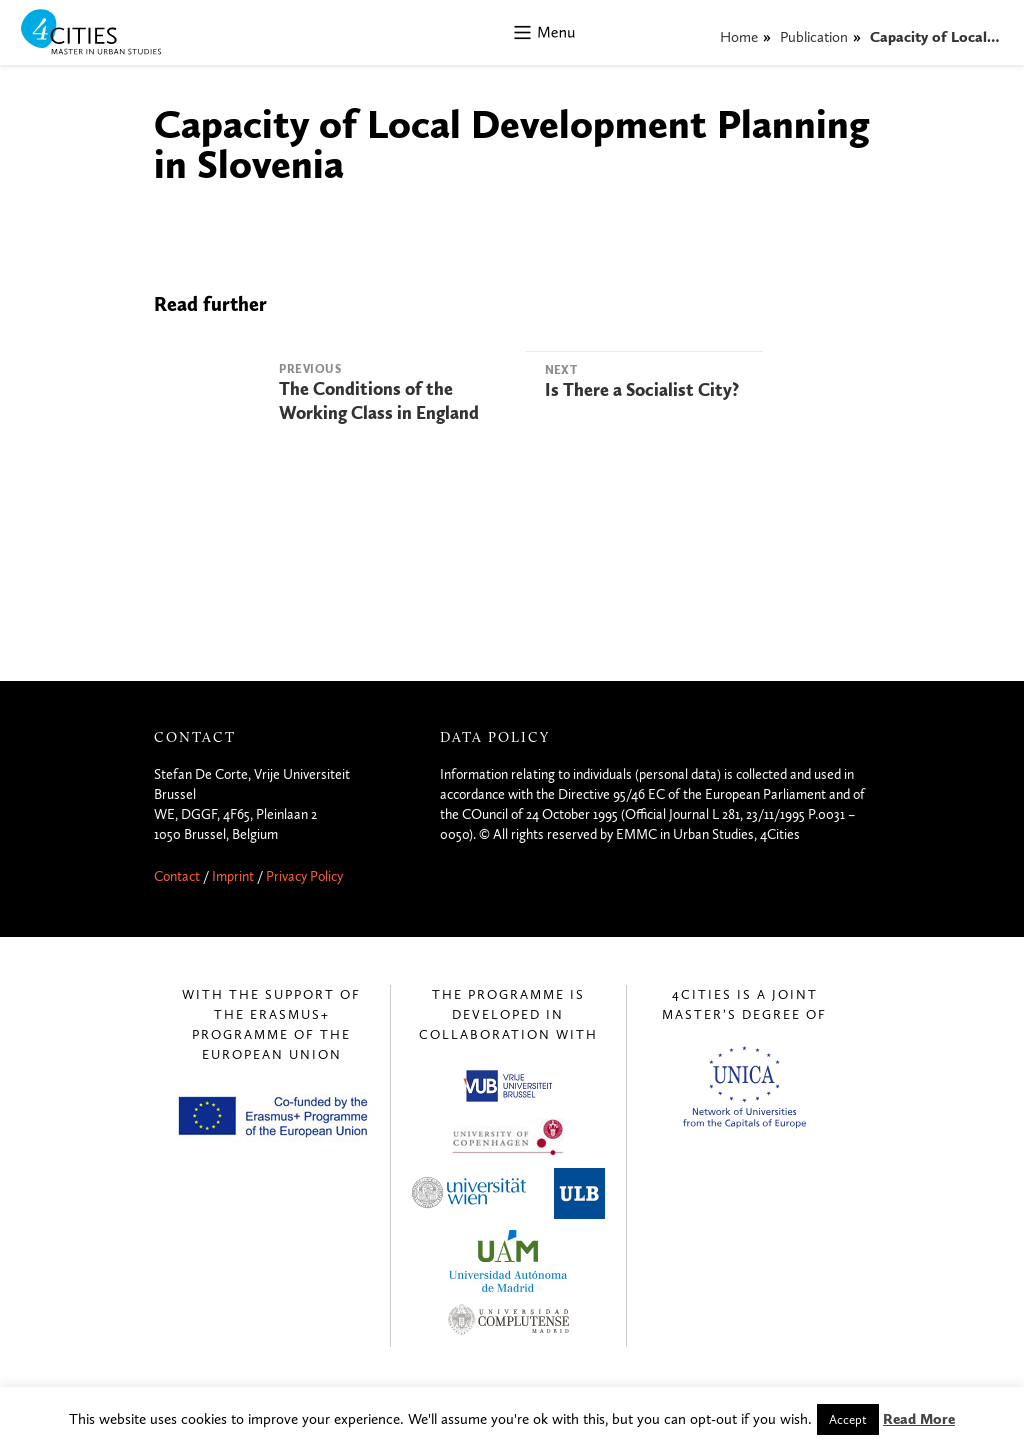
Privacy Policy (304, 876)
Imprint (233, 876)
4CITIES (105, 33)
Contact (177, 876)
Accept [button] (848, 1419)
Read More (919, 1419)
